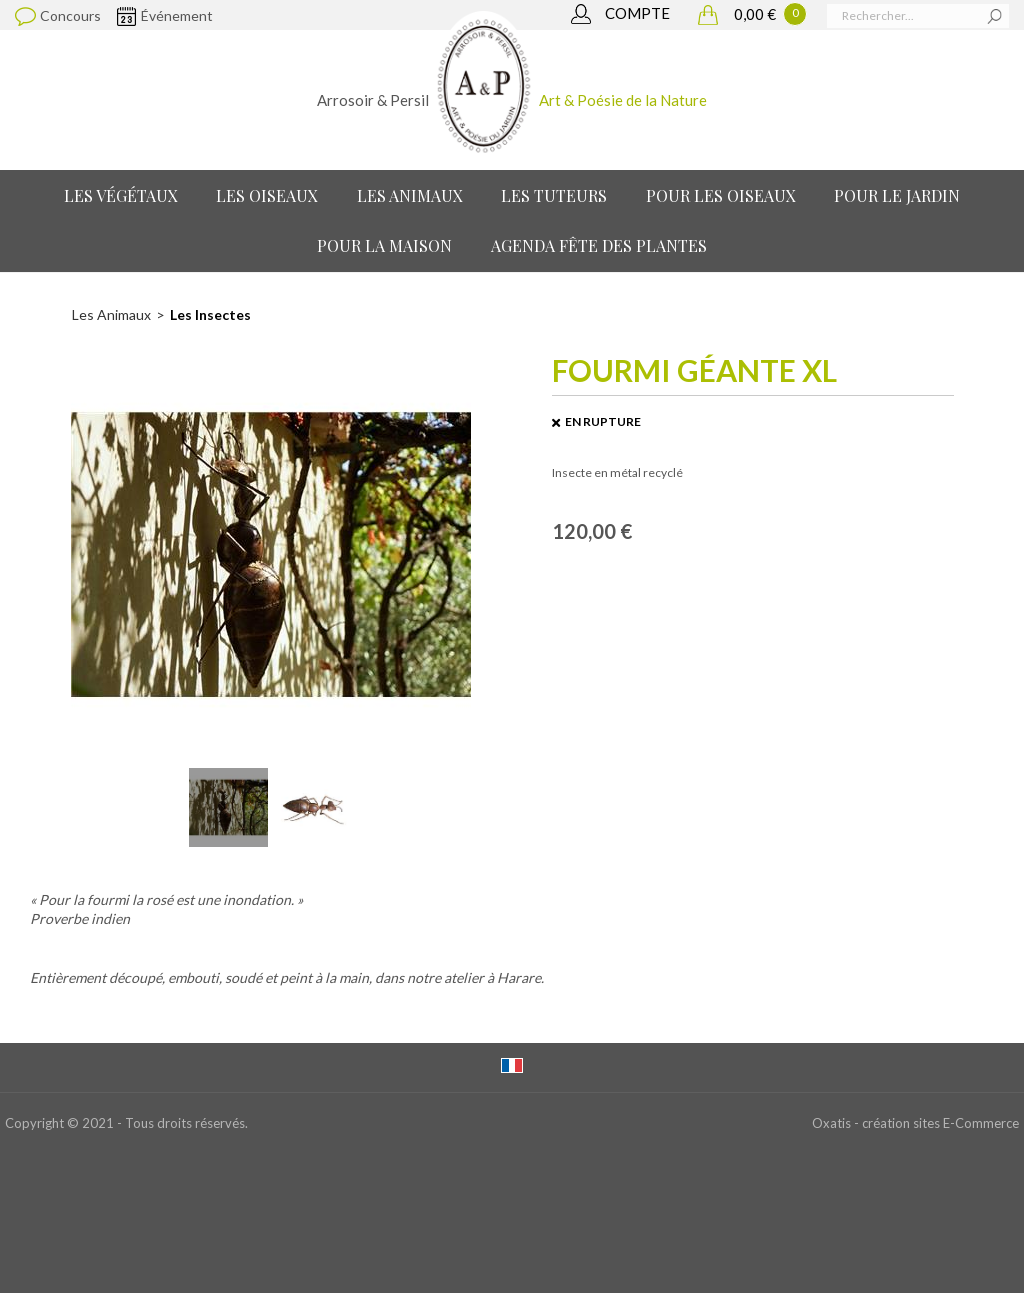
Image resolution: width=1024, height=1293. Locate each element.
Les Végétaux (121, 195)
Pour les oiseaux (721, 195)
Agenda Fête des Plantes (599, 245)
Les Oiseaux (267, 195)
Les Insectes (210, 314)
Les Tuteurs (554, 195)
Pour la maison (384, 245)
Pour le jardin (897, 195)
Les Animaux (410, 195)
